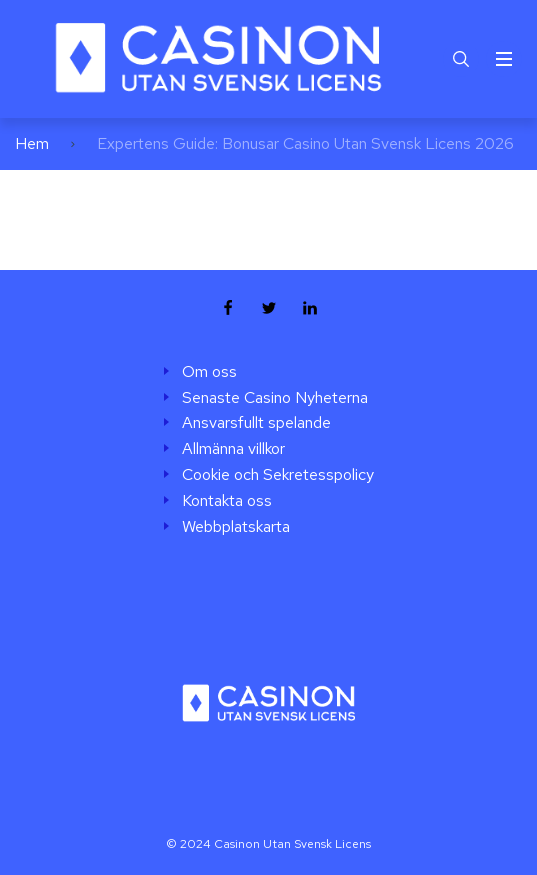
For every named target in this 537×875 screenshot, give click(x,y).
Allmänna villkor (233, 449)
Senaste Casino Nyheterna (275, 398)
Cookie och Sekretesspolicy (278, 475)
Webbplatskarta (236, 527)
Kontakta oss (227, 501)
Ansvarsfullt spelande (256, 423)
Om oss (209, 372)
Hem (32, 143)
